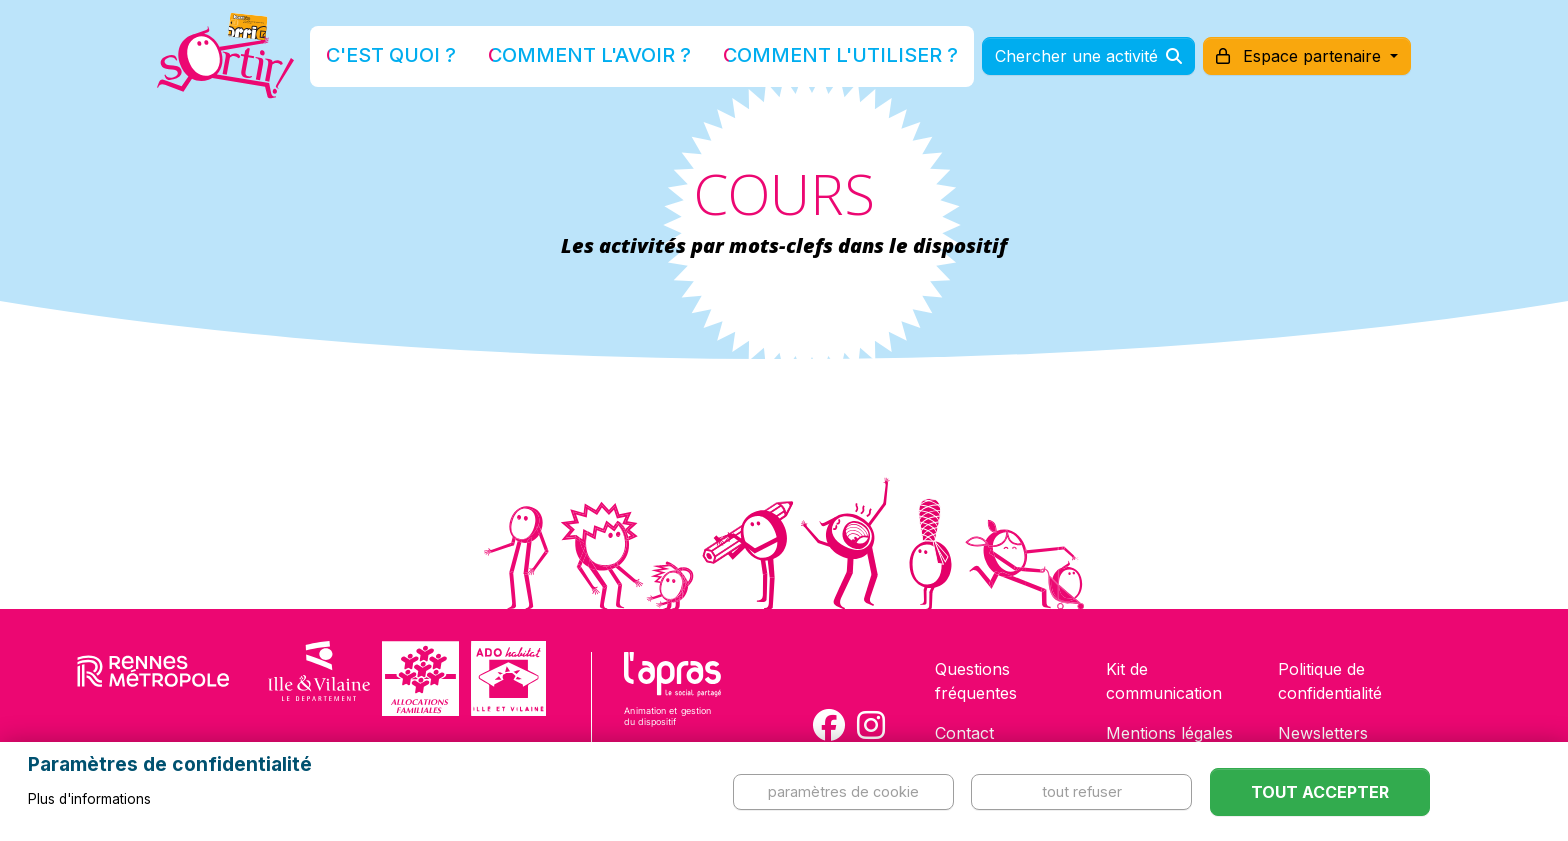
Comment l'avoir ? (617, 63)
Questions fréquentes (976, 681)
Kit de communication (1164, 681)
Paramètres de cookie (843, 791)
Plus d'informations (89, 799)
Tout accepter (1320, 792)
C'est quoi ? (465, 63)
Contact (964, 733)
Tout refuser (1082, 791)
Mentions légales (1169, 733)
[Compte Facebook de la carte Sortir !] (829, 725)
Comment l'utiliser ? (806, 63)
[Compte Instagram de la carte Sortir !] (871, 725)
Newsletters (1323, 733)
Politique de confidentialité (1330, 681)
